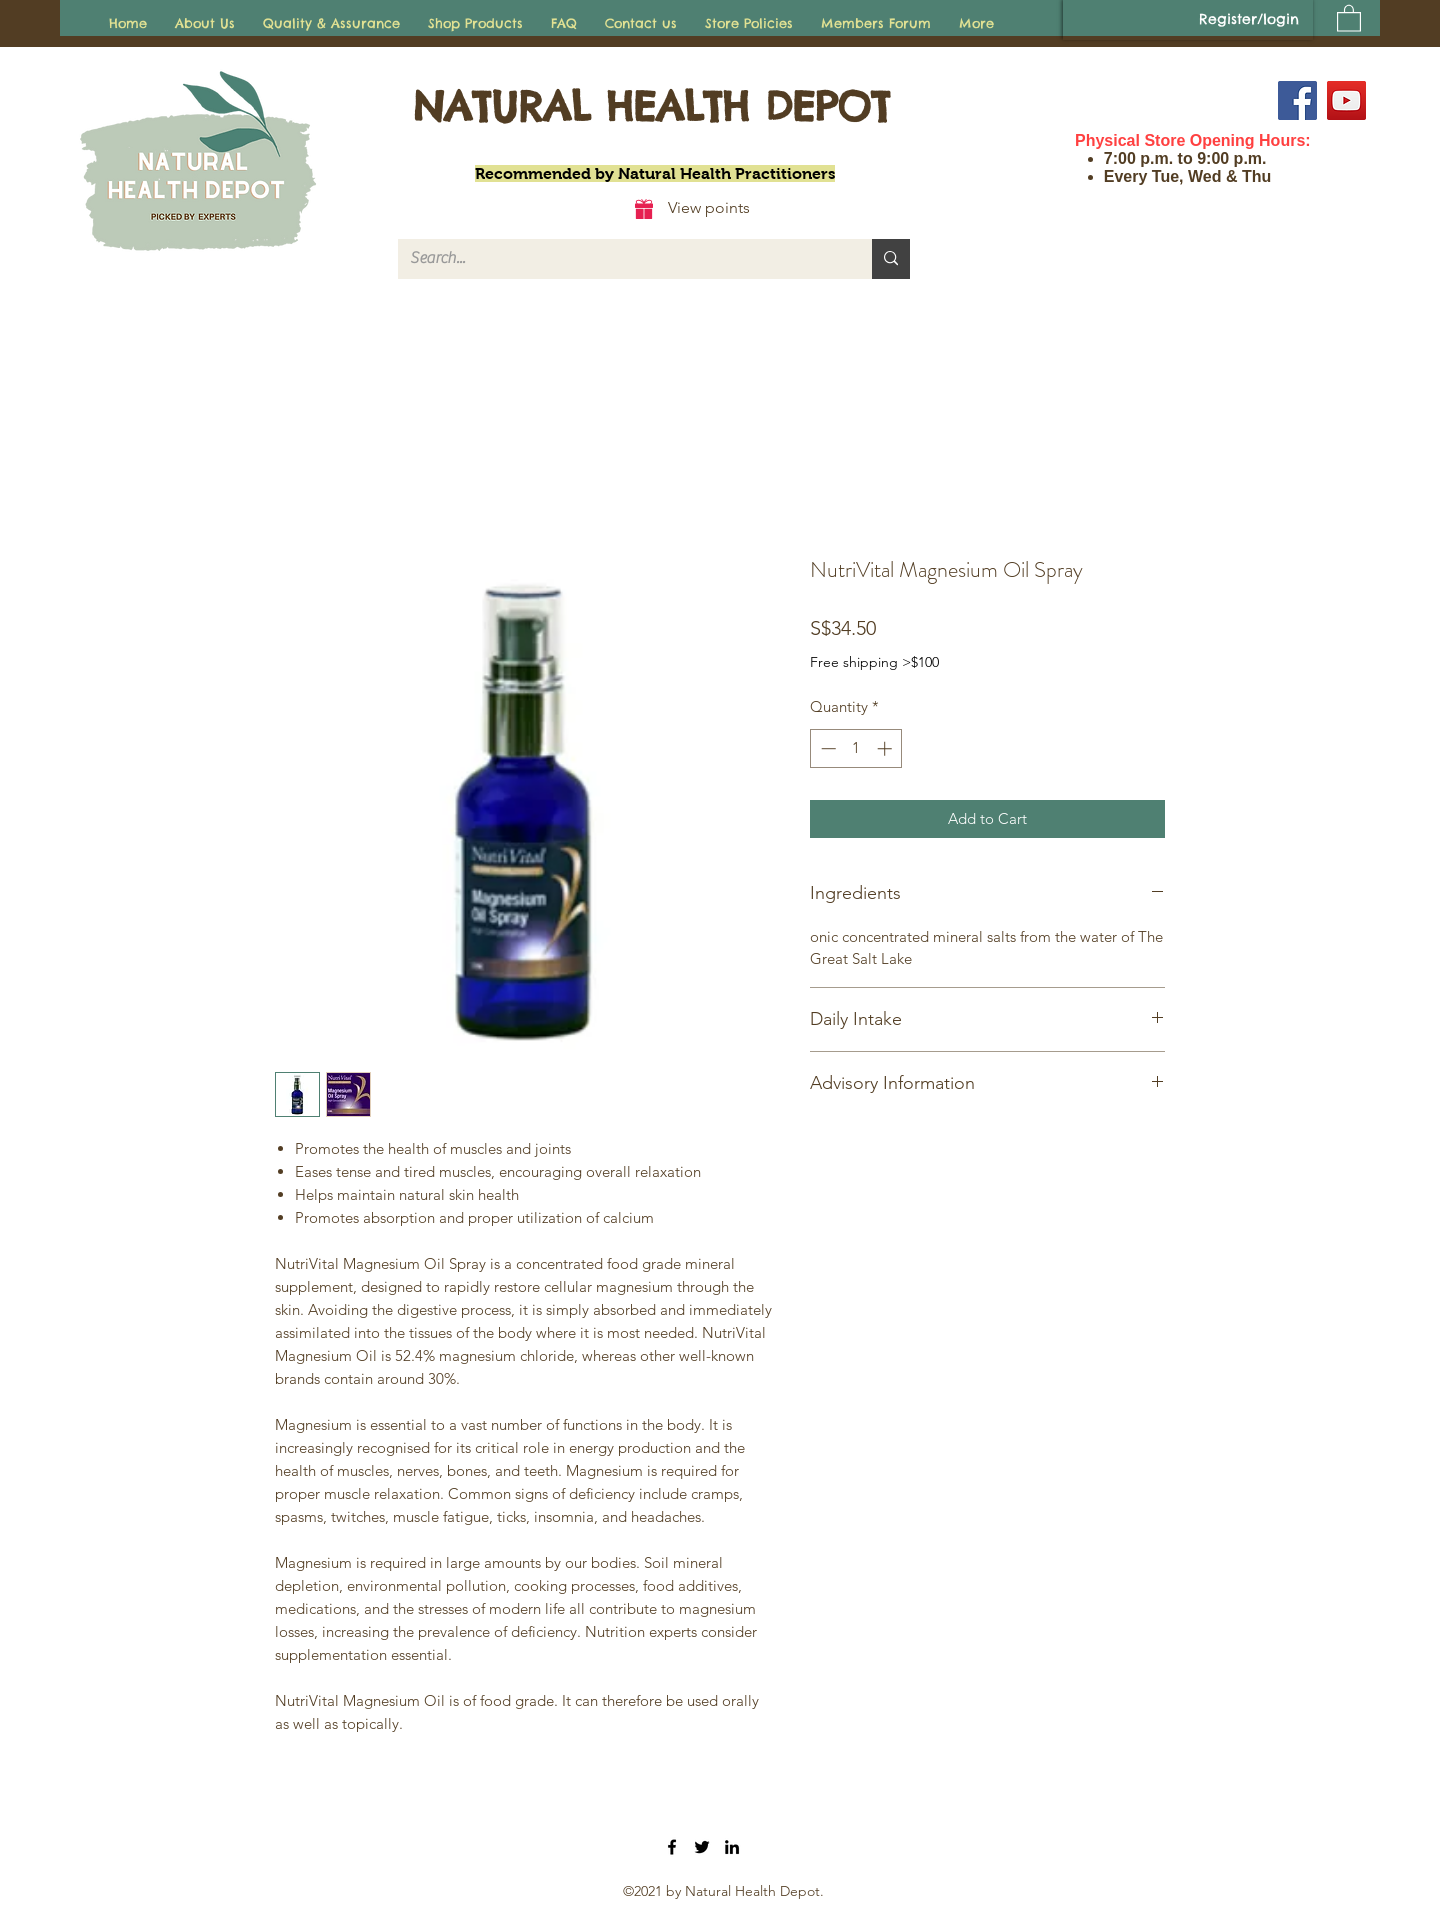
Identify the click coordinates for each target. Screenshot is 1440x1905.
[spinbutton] (856, 748)
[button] (1349, 17)
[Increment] (886, 748)
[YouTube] (1346, 100)
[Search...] (620, 259)
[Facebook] (1297, 100)
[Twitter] (702, 1847)
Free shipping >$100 (874, 662)
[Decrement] (826, 748)
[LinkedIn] (732, 1847)
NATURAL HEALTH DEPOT (651, 106)
